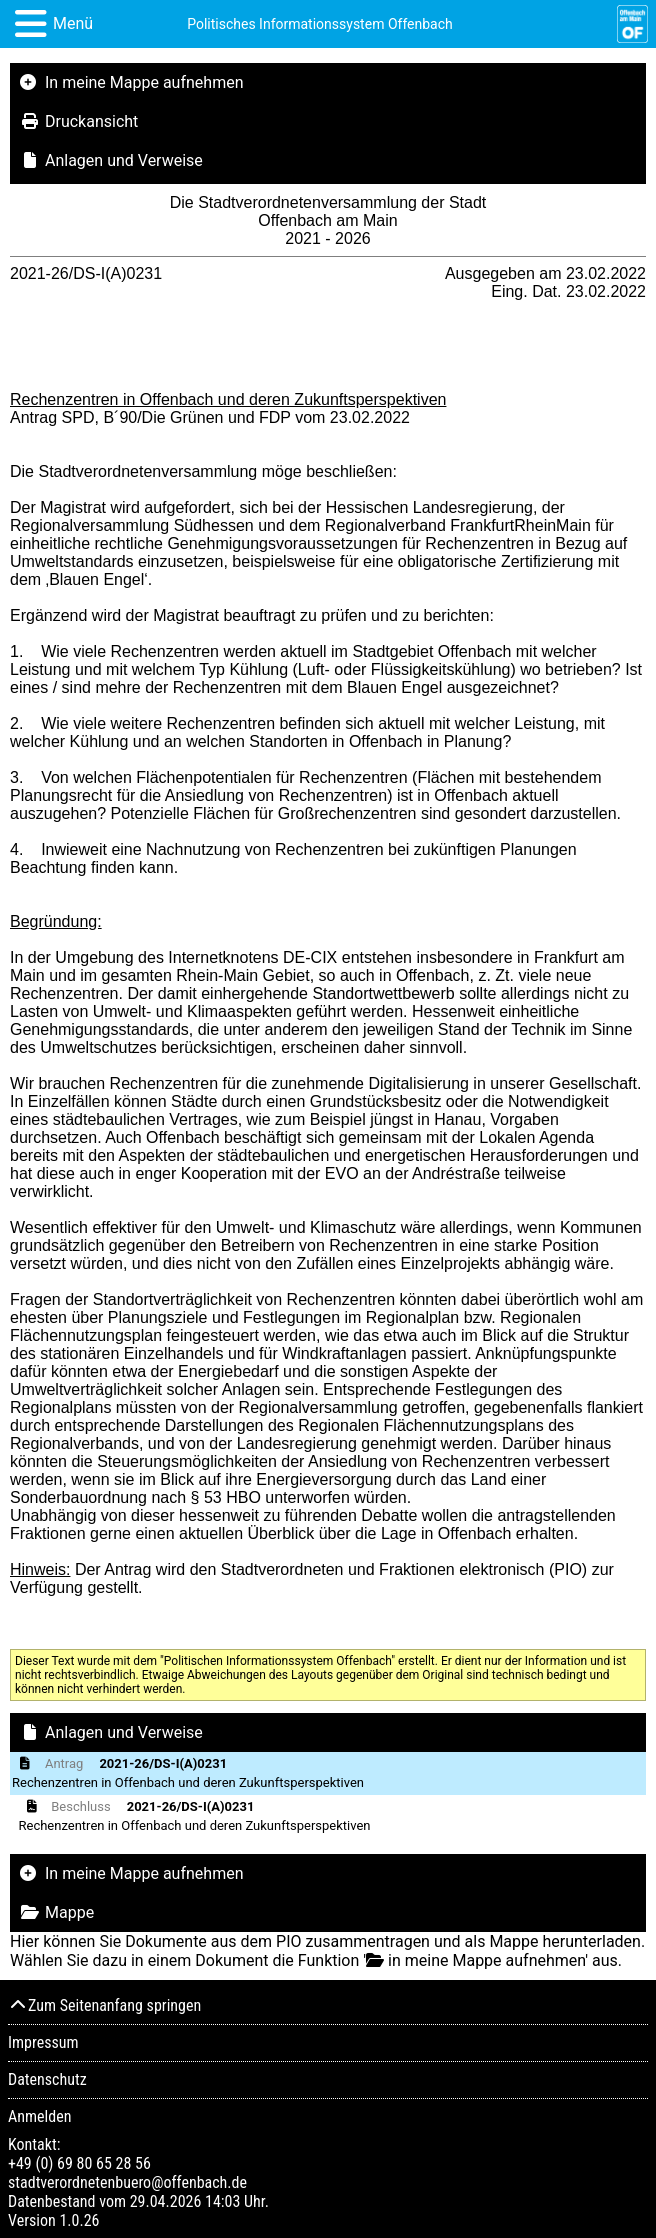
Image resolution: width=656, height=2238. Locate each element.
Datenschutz (47, 2079)
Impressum (43, 2042)
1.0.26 (79, 2220)
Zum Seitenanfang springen (104, 2005)
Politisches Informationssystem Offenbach (320, 24)
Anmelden (39, 2116)
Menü (73, 23)
